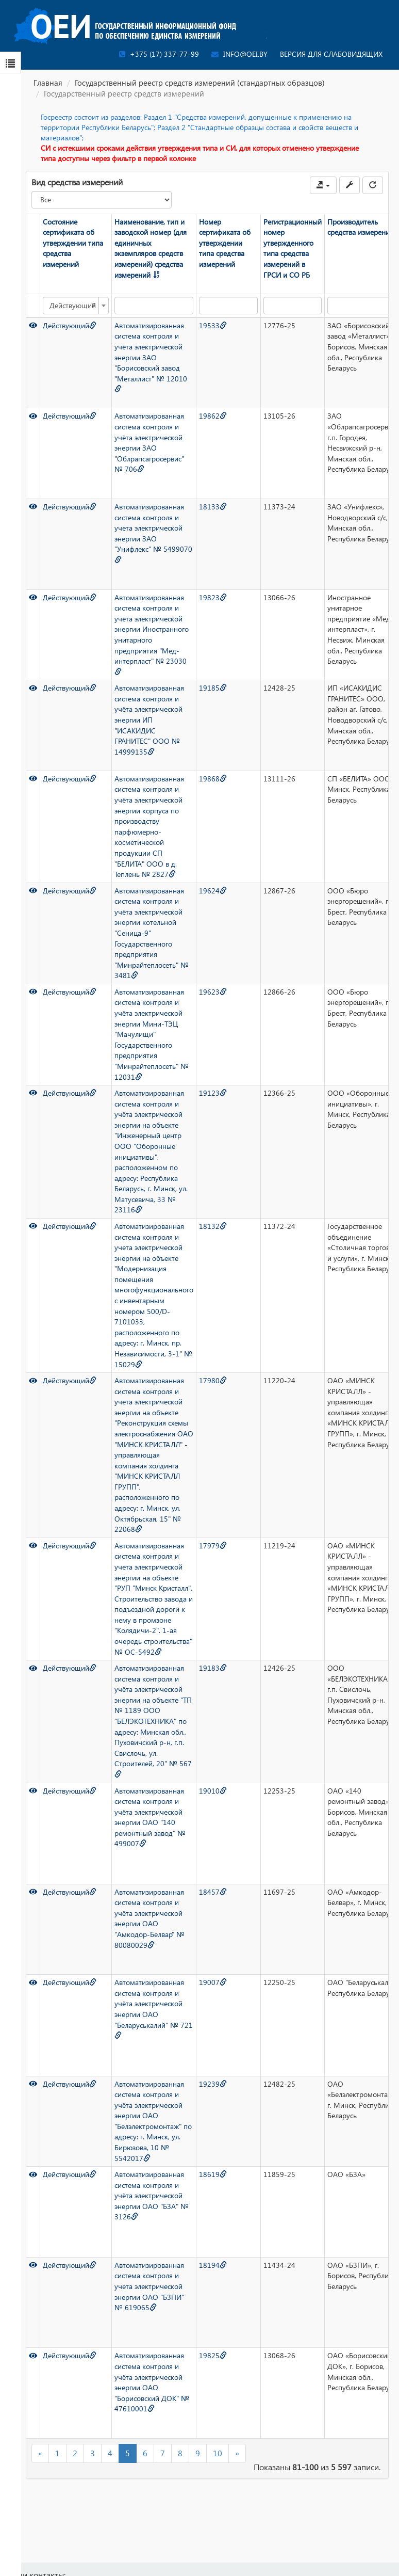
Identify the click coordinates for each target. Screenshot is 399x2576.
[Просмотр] (33, 325)
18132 (213, 1226)
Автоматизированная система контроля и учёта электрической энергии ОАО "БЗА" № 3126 (151, 2195)
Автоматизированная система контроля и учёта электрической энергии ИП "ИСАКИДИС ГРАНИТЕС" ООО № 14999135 (149, 719)
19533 (213, 325)
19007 (213, 1982)
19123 (213, 1093)
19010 (213, 1791)
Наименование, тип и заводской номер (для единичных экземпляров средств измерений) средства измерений (150, 248)
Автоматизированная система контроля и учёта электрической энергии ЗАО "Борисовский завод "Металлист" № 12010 (150, 357)
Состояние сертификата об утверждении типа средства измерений (73, 243)
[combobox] (76, 305)
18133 (213, 506)
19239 (213, 2084)
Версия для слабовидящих (331, 54)
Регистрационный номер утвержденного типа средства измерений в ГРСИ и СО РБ (292, 248)
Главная (48, 82)
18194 (213, 2265)
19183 (213, 1668)
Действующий (69, 325)
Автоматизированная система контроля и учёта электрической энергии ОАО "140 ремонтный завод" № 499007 (150, 1817)
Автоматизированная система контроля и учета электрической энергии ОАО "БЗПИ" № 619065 (149, 2286)
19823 (213, 597)
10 (217, 2452)
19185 (213, 688)
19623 (213, 992)
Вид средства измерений (77, 182)
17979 (213, 1545)
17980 (213, 1380)
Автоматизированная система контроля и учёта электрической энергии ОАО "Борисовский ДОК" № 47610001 (151, 2381)
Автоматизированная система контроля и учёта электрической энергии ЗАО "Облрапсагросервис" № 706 (149, 442)
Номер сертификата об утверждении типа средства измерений (225, 243)
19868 (213, 778)
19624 (213, 890)
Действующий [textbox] (72, 305)
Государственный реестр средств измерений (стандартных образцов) (200, 82)
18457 (213, 1892)
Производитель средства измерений (360, 227)
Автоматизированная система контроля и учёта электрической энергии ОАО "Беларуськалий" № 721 (153, 2008)
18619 (213, 2174)
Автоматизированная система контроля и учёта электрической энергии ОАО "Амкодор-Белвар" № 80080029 (149, 1918)
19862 (213, 416)
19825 (213, 2355)
